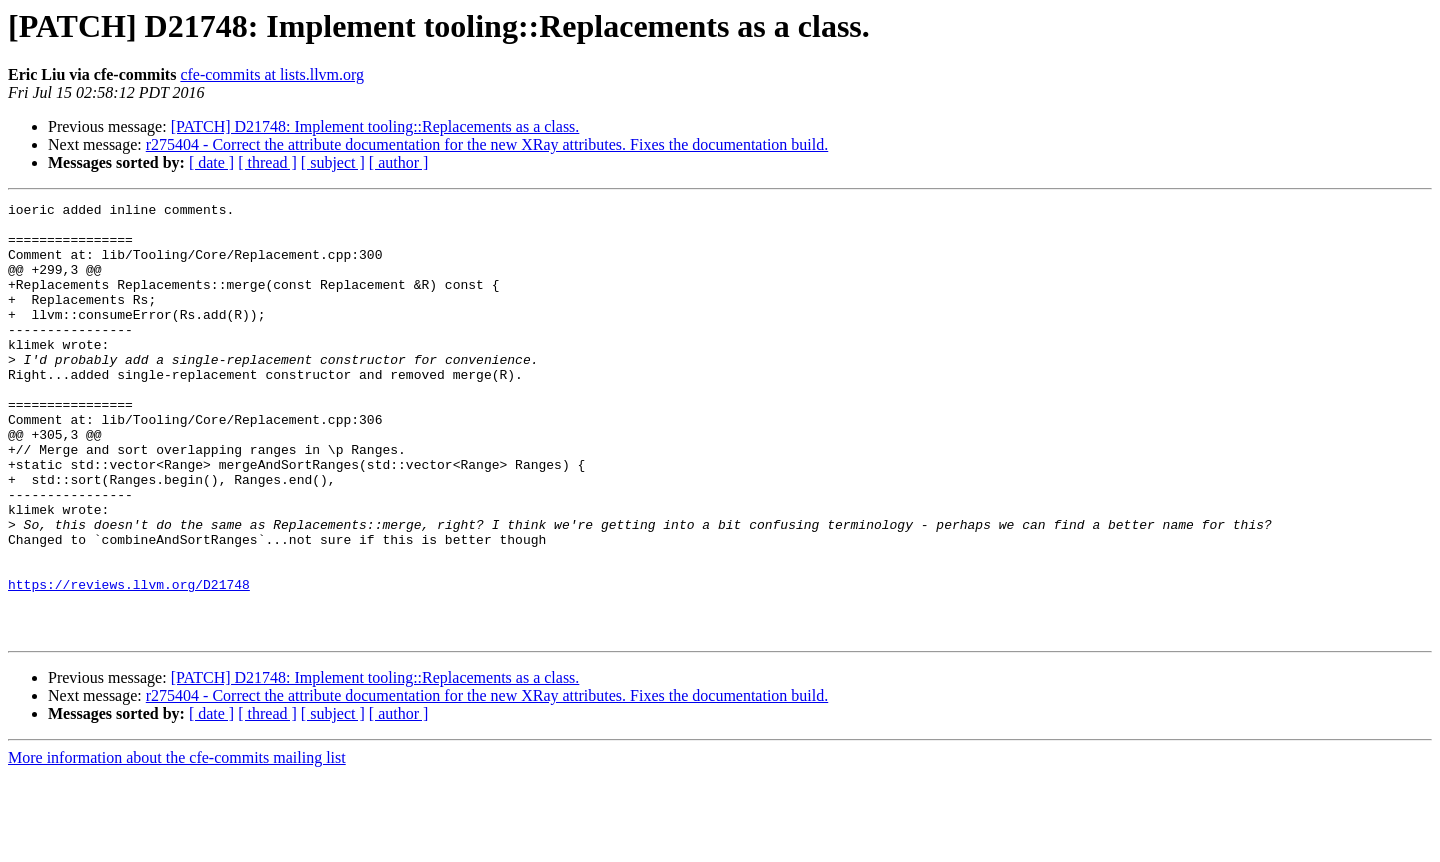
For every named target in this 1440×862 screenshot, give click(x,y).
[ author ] (399, 162)
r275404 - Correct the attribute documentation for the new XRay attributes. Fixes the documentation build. (487, 144)
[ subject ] (333, 162)
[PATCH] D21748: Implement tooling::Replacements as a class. (375, 126)
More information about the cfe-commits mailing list (177, 844)
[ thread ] (267, 162)
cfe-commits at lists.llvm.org (272, 74)
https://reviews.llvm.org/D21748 (129, 662)
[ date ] (211, 162)
